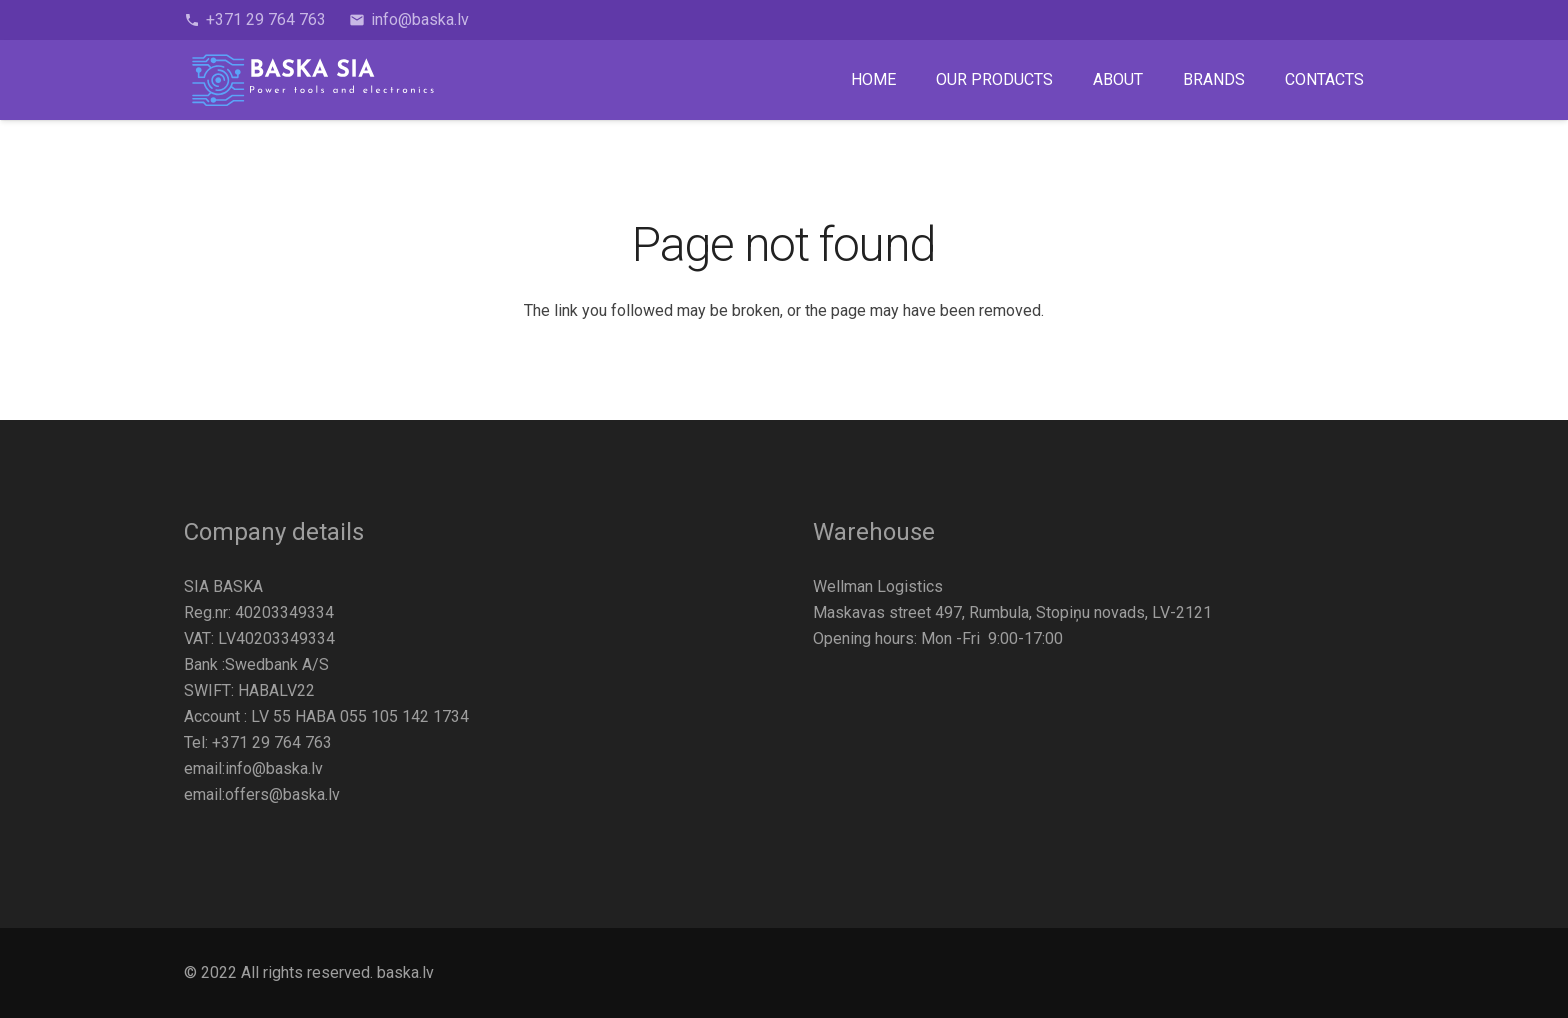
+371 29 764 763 (272, 742)
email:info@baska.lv (253, 768)
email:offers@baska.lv (262, 794)
